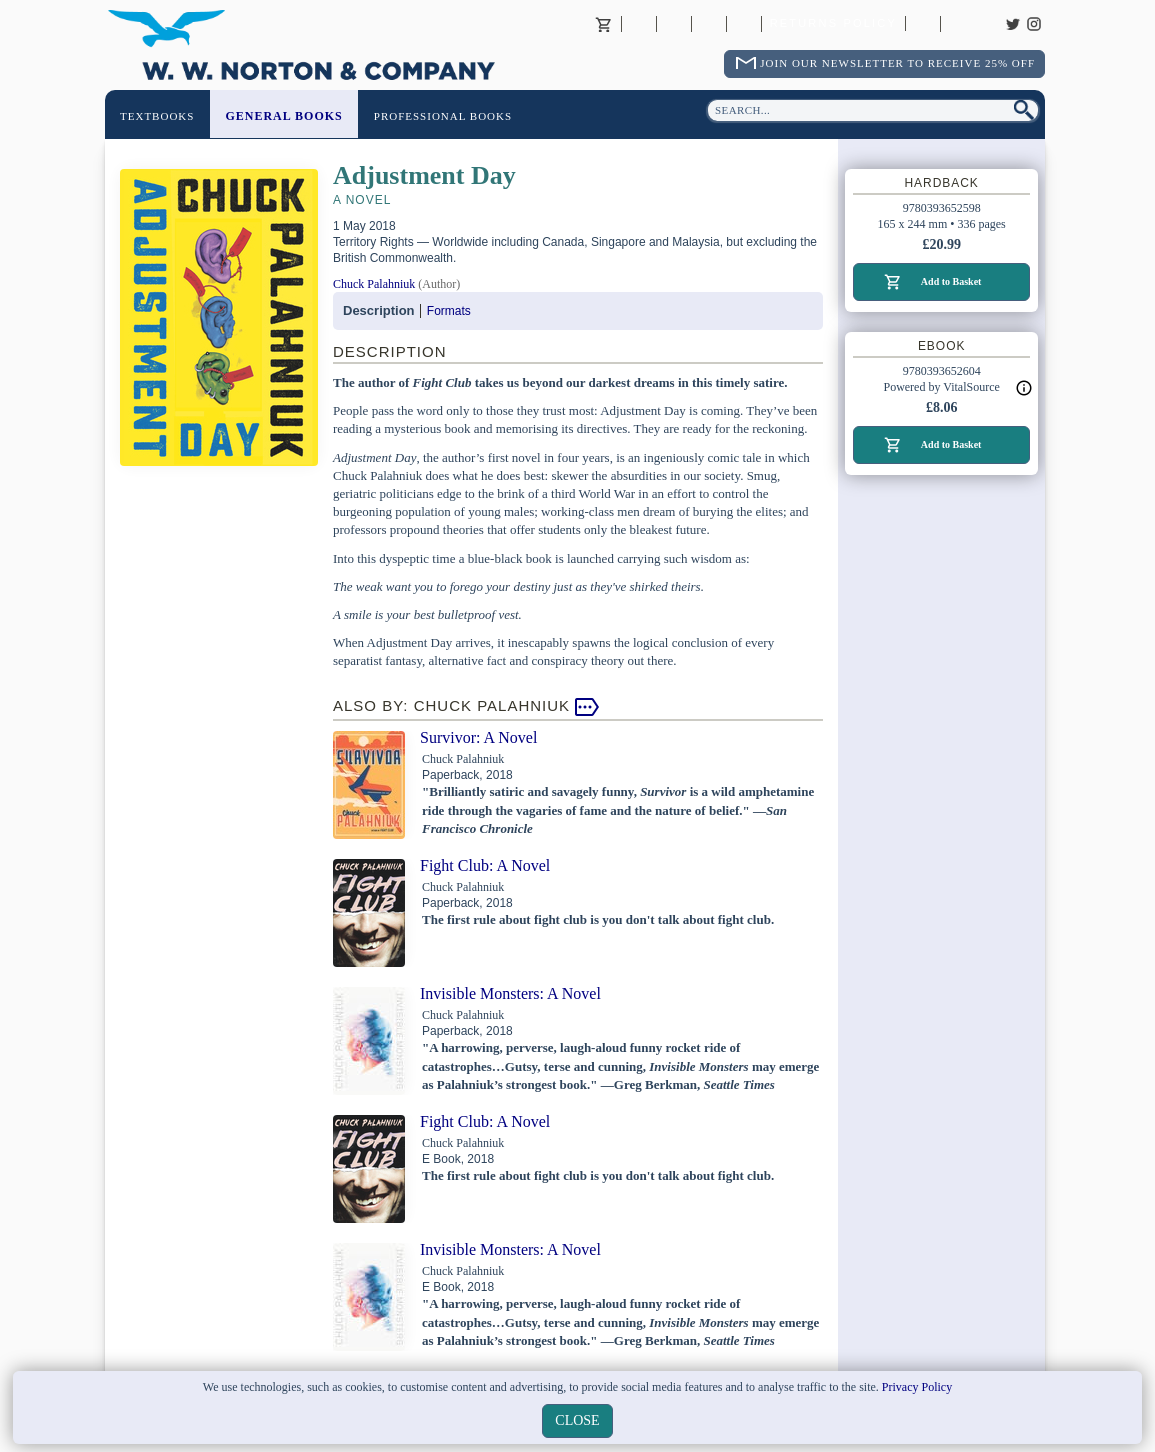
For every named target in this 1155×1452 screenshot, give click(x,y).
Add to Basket (951, 281)
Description (379, 310)
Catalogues (923, 24)
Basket (604, 24)
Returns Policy (833, 24)
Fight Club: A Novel (485, 865)
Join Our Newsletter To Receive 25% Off (897, 63)
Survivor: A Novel (478, 737)
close (577, 1420)
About (639, 24)
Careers (958, 24)
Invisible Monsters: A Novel (510, 993)
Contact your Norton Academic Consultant (709, 24)
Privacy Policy (917, 1387)
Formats (449, 311)
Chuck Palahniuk (374, 284)
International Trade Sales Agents (744, 24)
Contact (674, 24)
